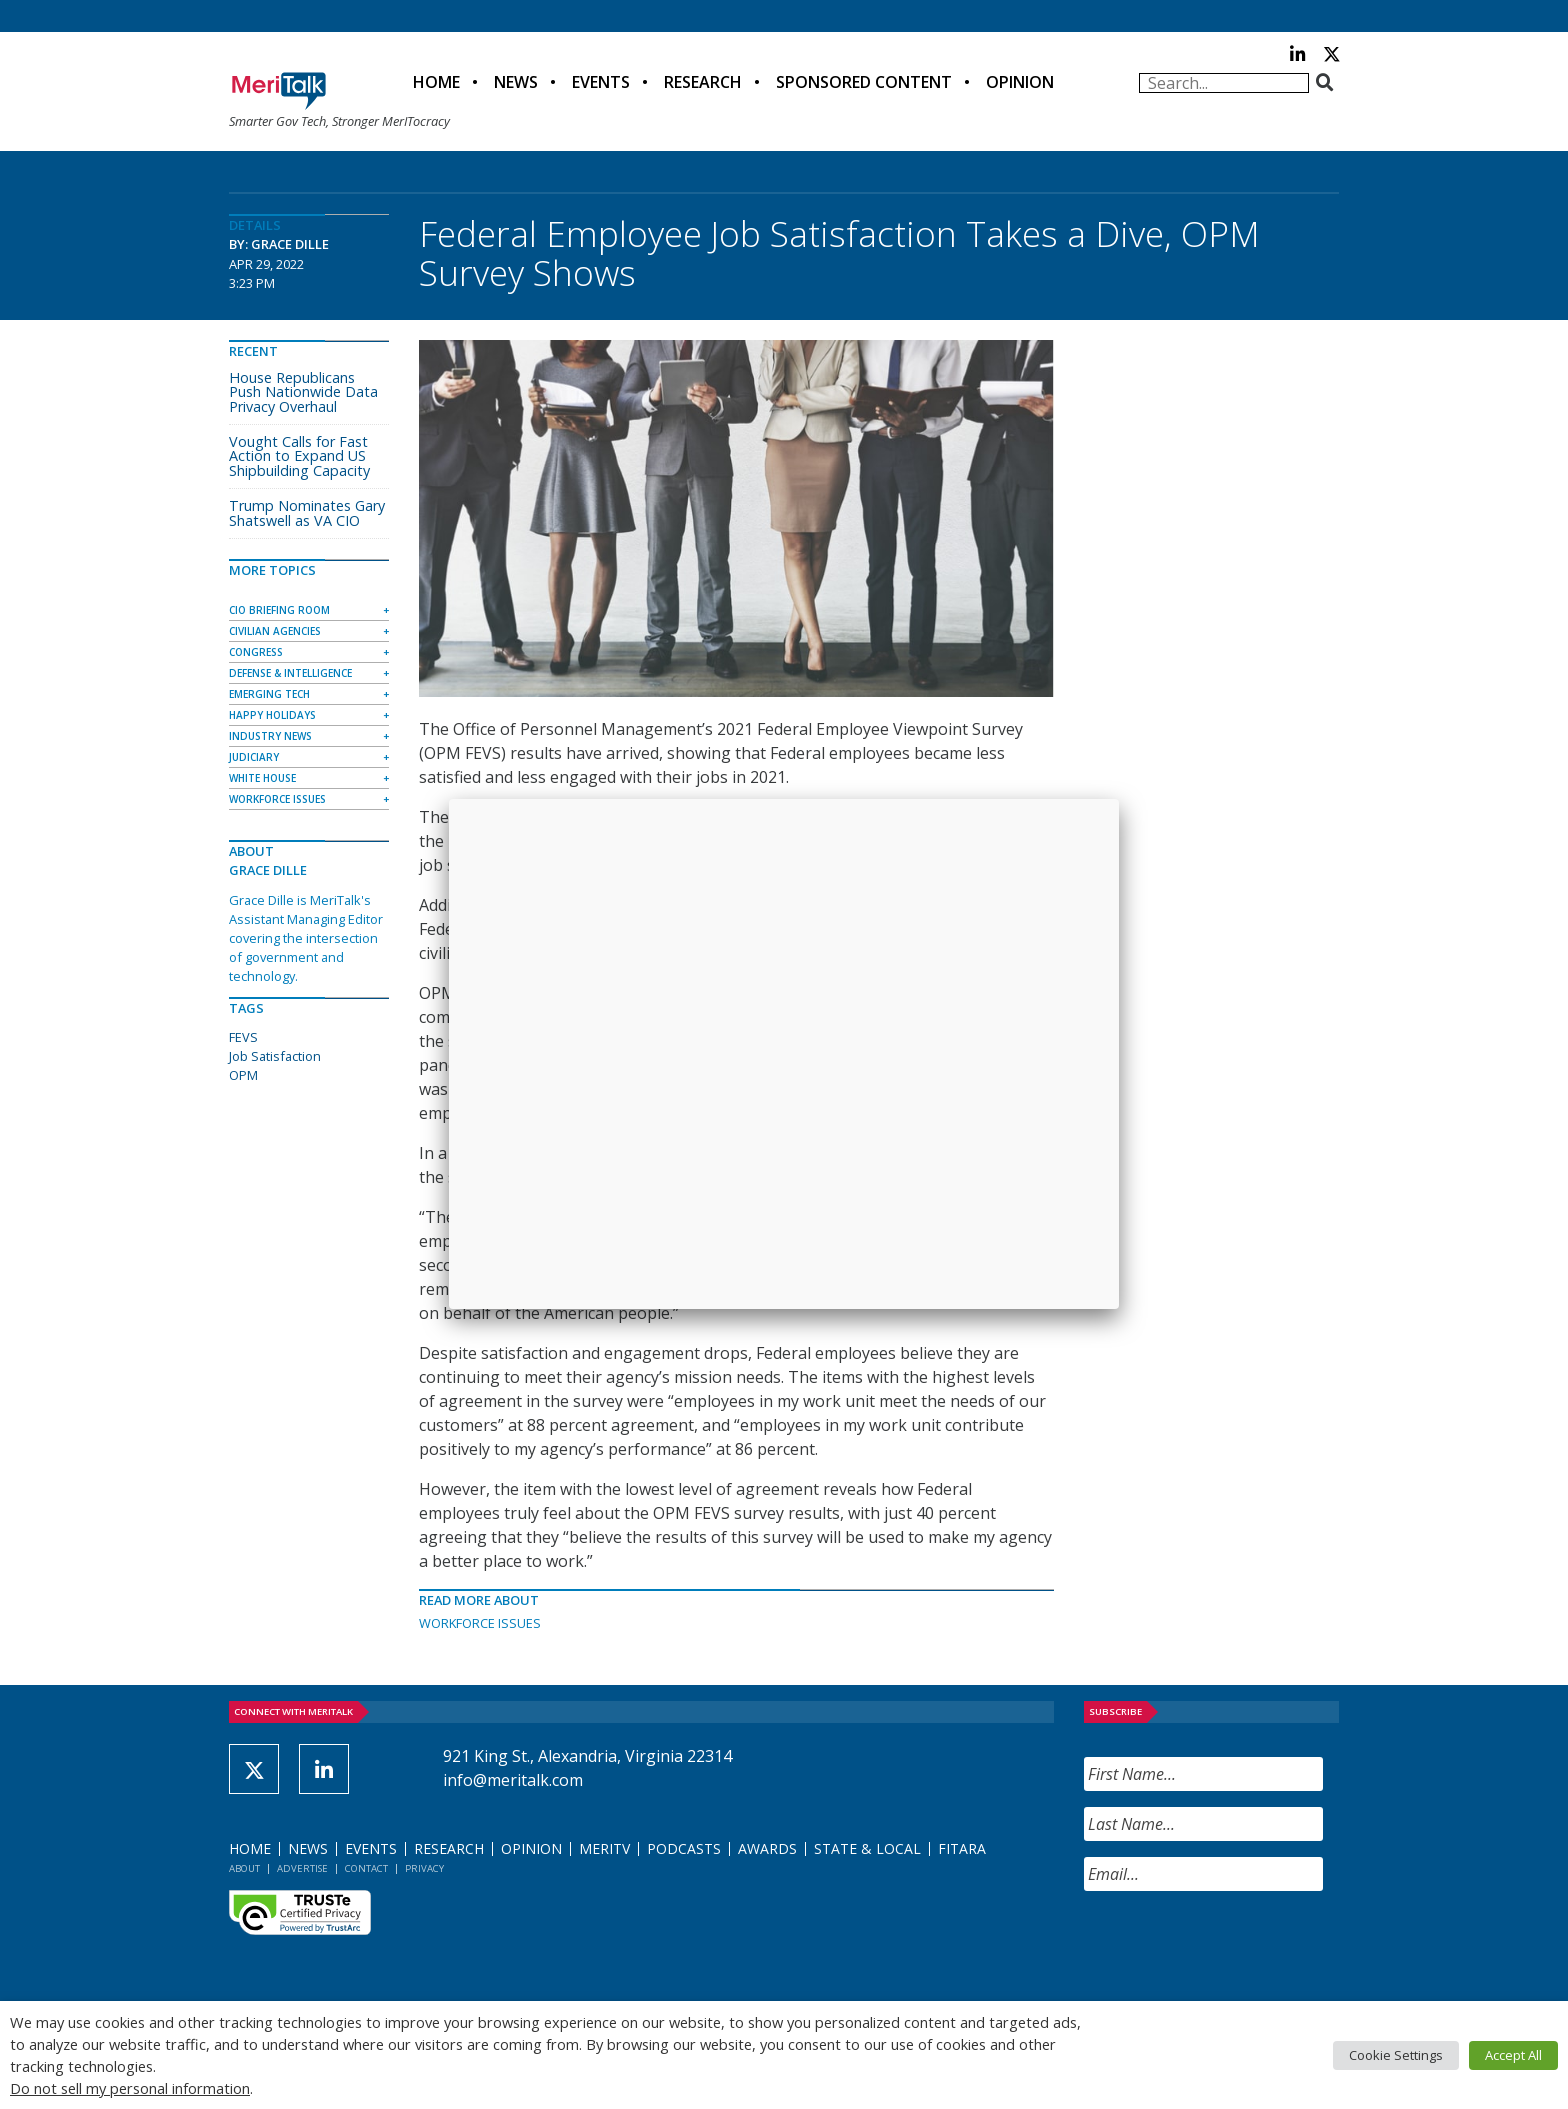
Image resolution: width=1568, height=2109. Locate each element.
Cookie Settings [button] (1396, 2055)
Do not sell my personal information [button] (130, 2088)
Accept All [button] (1513, 2055)
